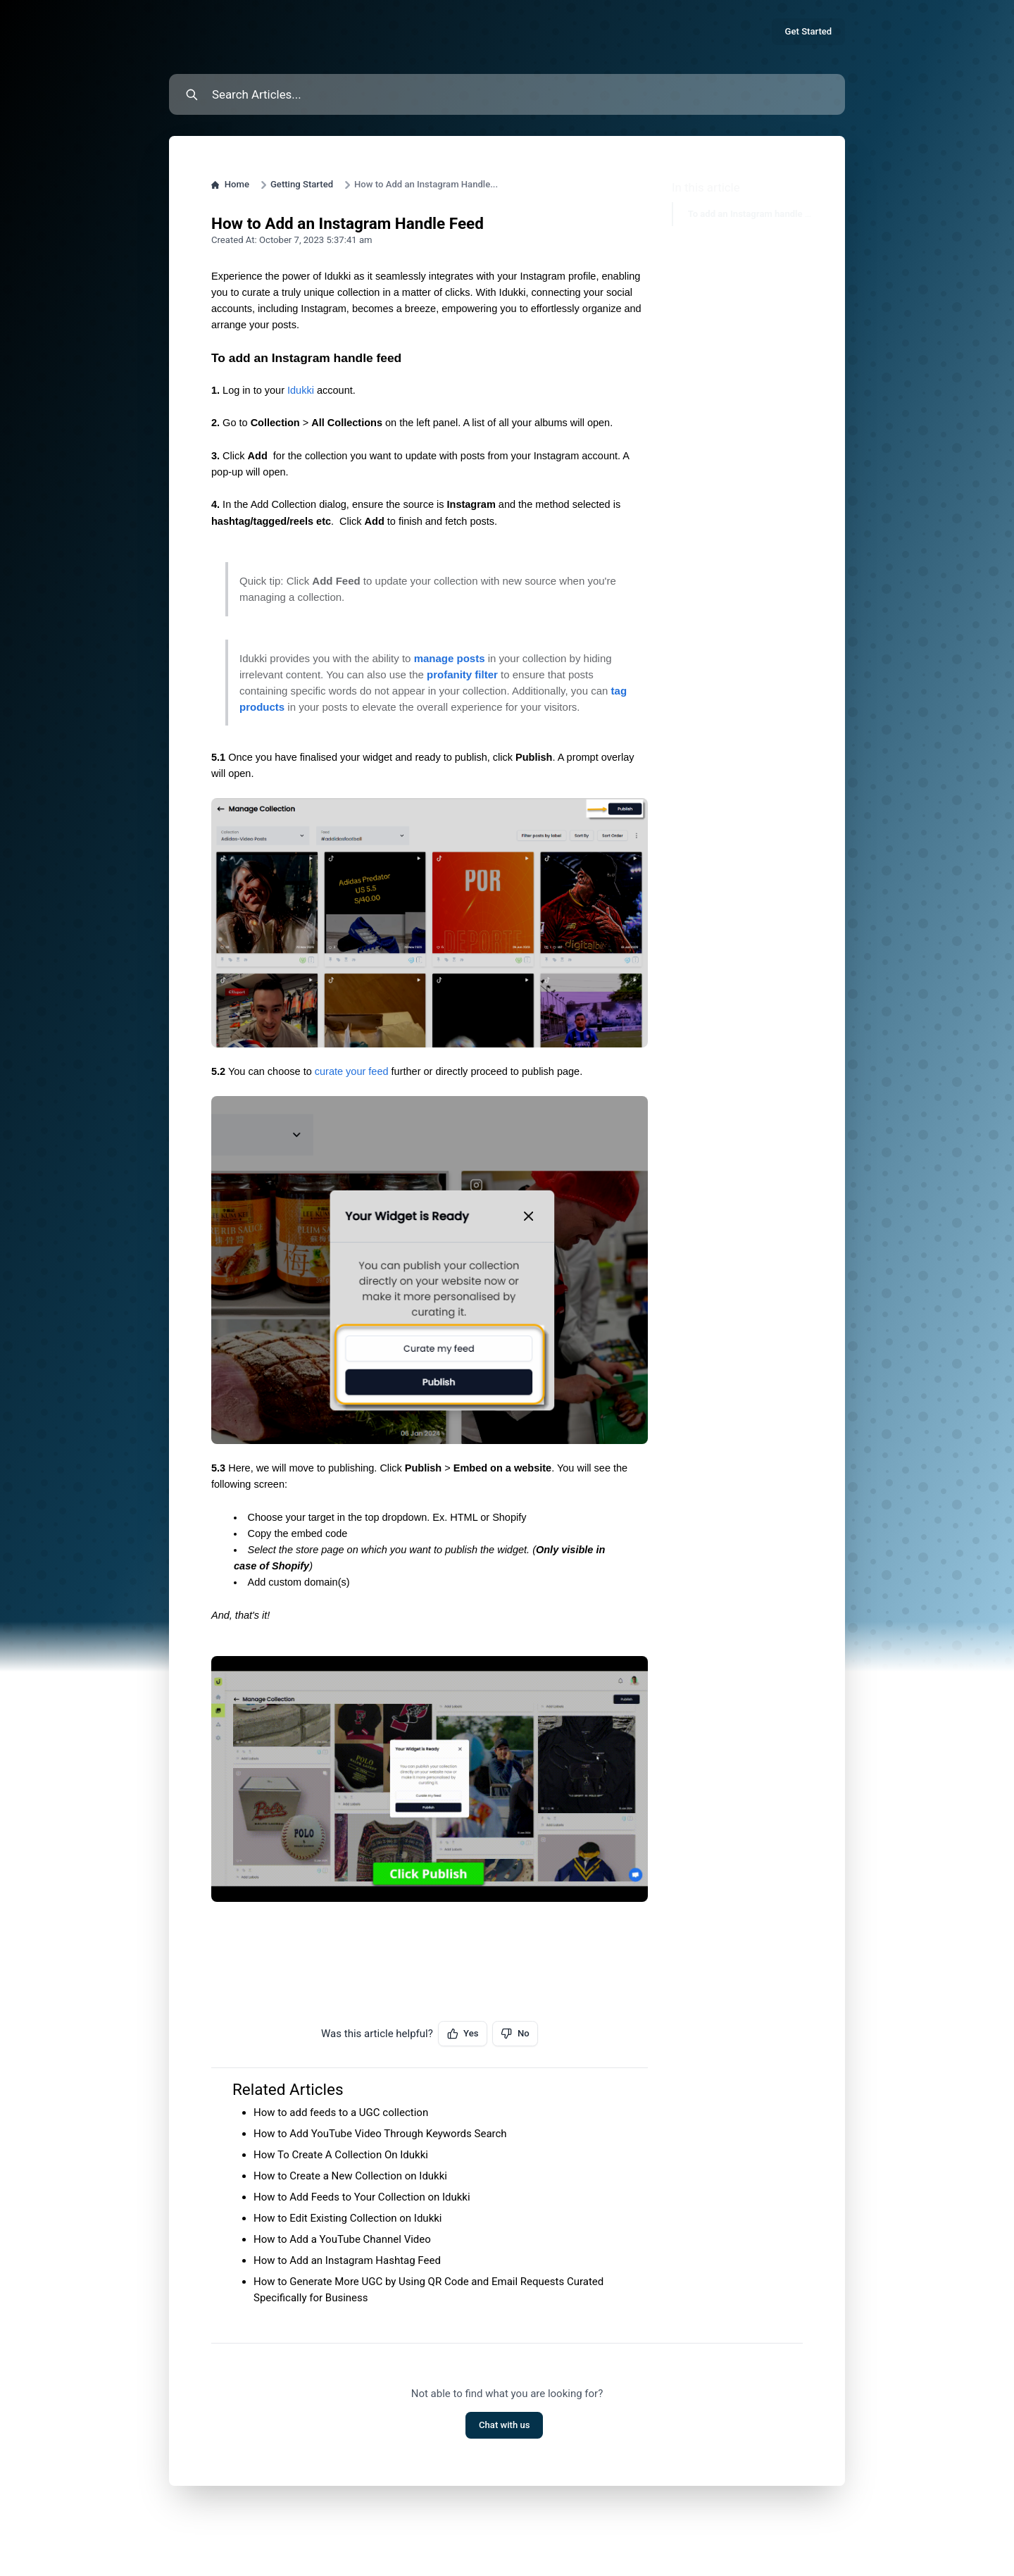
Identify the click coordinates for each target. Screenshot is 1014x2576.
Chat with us (504, 2425)
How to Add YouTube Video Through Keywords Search (380, 2133)
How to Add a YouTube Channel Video (342, 2239)
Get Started (808, 31)
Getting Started (301, 184)
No (515, 2033)
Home (230, 184)
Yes (463, 2033)
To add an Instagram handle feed (742, 214)
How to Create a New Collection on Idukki (350, 2176)
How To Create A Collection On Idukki (341, 2154)
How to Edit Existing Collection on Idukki (348, 2218)
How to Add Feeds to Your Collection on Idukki (362, 2197)
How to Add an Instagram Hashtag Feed (347, 2260)
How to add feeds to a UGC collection (341, 2112)
